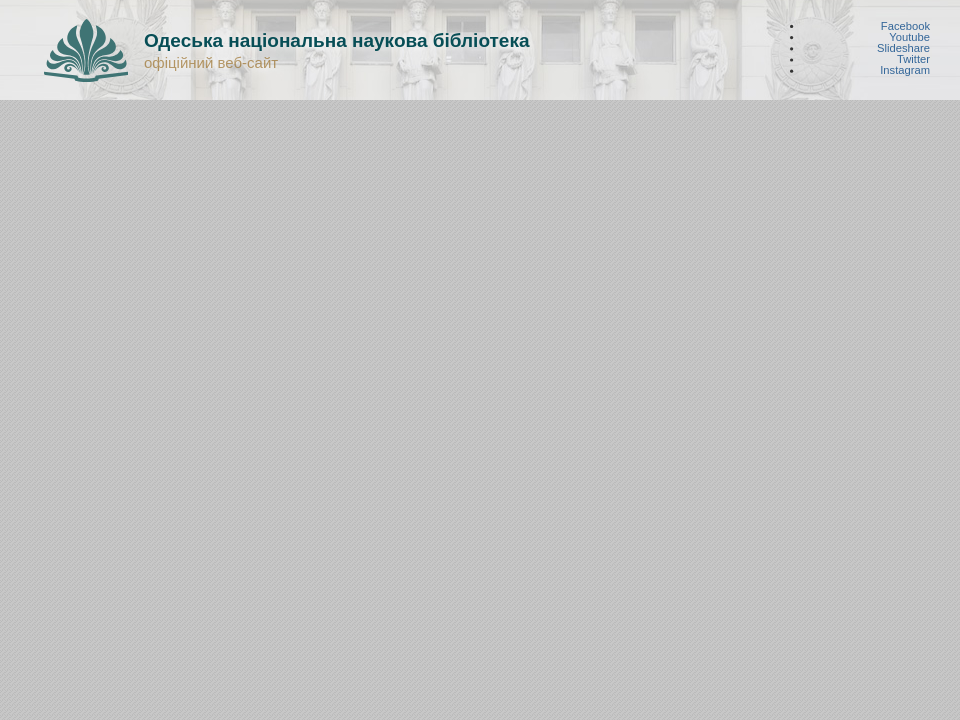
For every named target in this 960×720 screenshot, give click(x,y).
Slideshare (903, 48)
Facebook (905, 25)
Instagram (905, 70)
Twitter (913, 59)
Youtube (909, 36)
